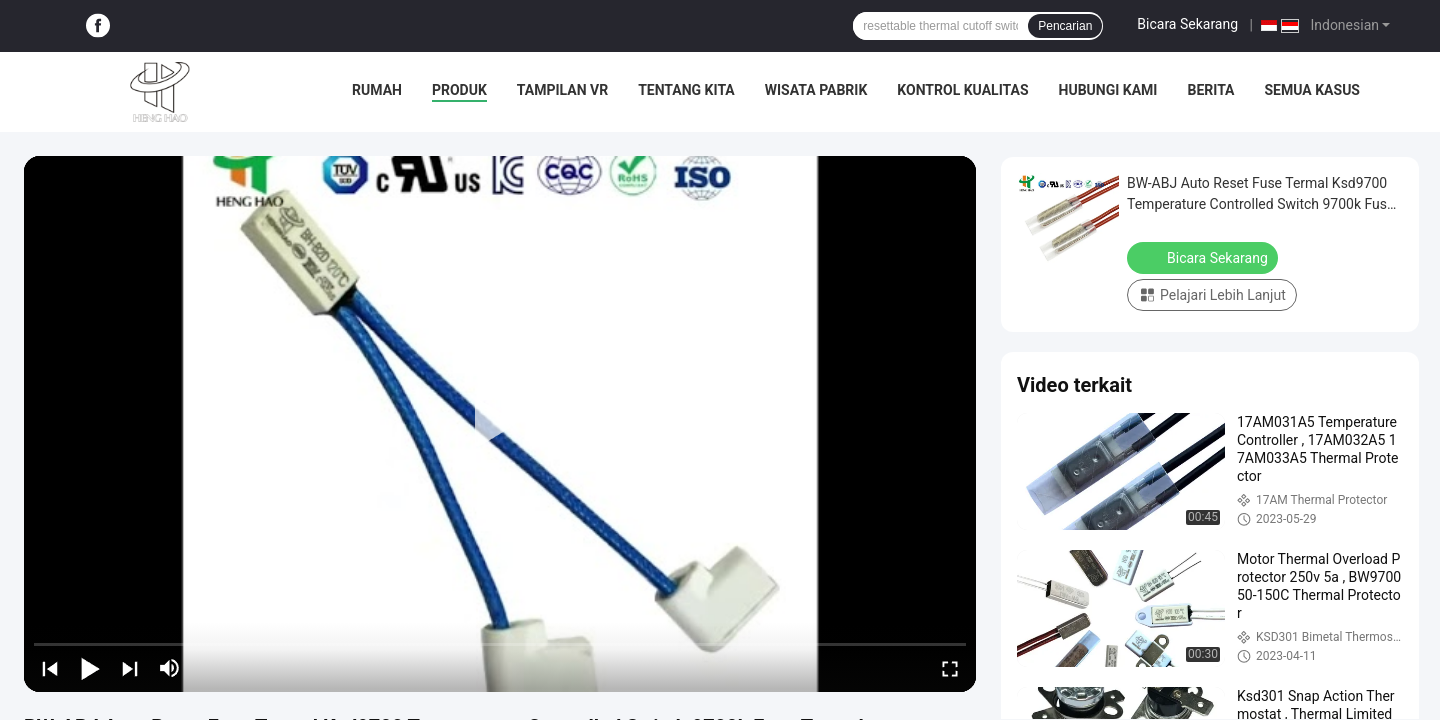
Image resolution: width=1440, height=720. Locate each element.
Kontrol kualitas (962, 90)
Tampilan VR (562, 90)
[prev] (50, 668)
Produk (459, 90)
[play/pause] (90, 668)
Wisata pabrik (816, 90)
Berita (1210, 90)
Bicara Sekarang (1187, 24)
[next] (130, 668)
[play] (500, 424)
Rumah (377, 90)
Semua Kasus (1313, 90)
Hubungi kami (1108, 90)
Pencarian (1065, 26)
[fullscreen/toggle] (950, 668)
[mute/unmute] (170, 668)
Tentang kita (686, 90)
